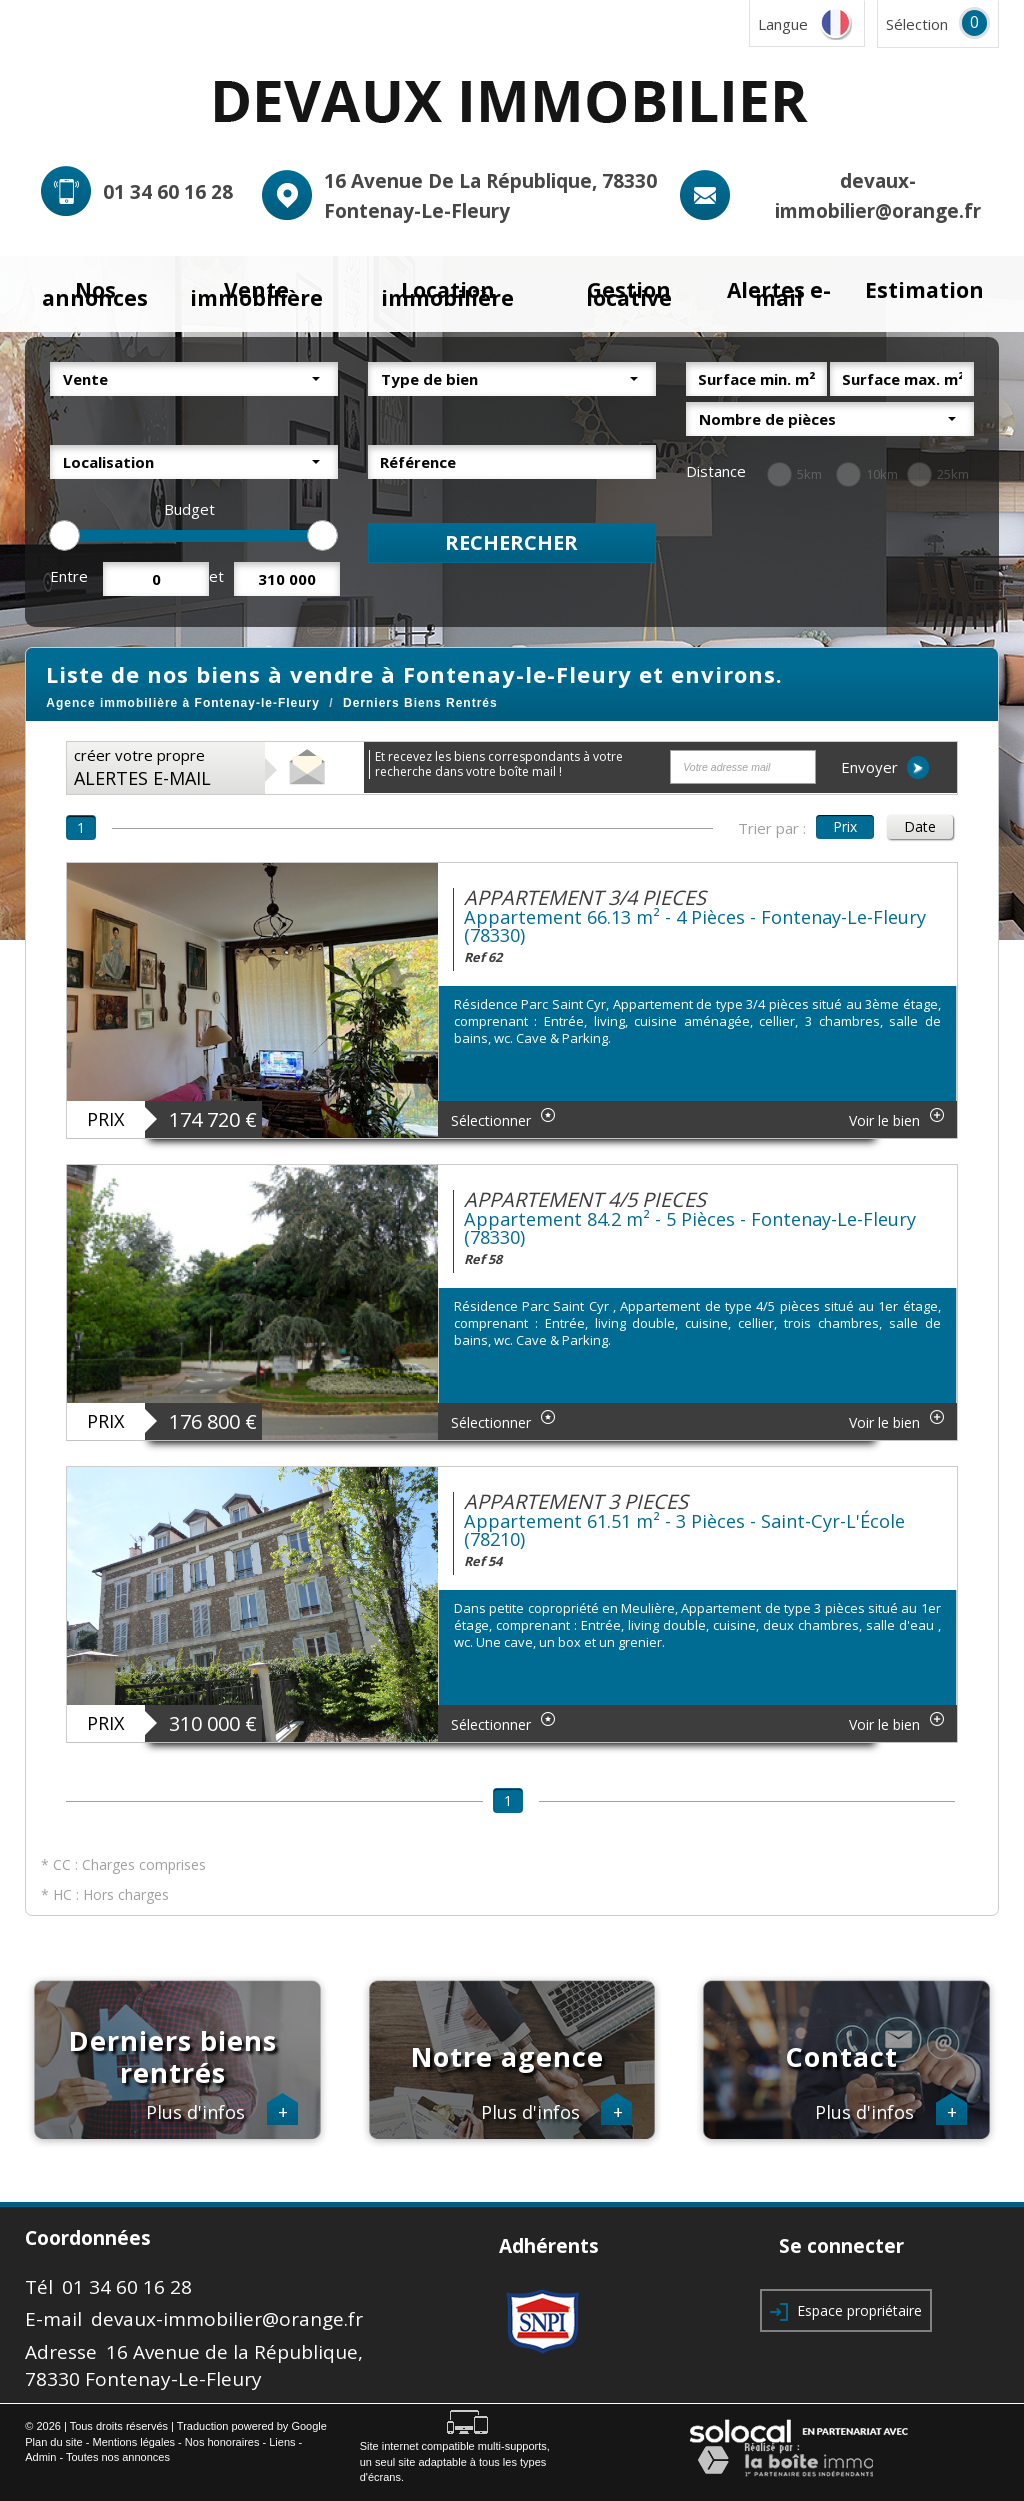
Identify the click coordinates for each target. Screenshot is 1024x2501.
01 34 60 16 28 (168, 192)
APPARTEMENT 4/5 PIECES (585, 1199)
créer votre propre (142, 767)
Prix (845, 826)
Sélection (917, 24)
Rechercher (511, 542)
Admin (40, 2457)
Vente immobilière (256, 294)
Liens (282, 2442)
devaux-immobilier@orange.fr (227, 2319)
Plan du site (53, 2442)
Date (920, 826)
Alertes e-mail (779, 294)
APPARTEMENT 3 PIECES (576, 1501)
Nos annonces (95, 294)
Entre (69, 576)
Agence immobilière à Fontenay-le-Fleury (183, 703)
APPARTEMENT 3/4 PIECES (585, 897)
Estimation (924, 290)
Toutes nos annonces (118, 2457)
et (216, 576)
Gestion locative (629, 294)
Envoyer (885, 767)
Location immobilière (447, 294)
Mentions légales (134, 2442)
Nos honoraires (222, 2442)
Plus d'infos (222, 2113)
